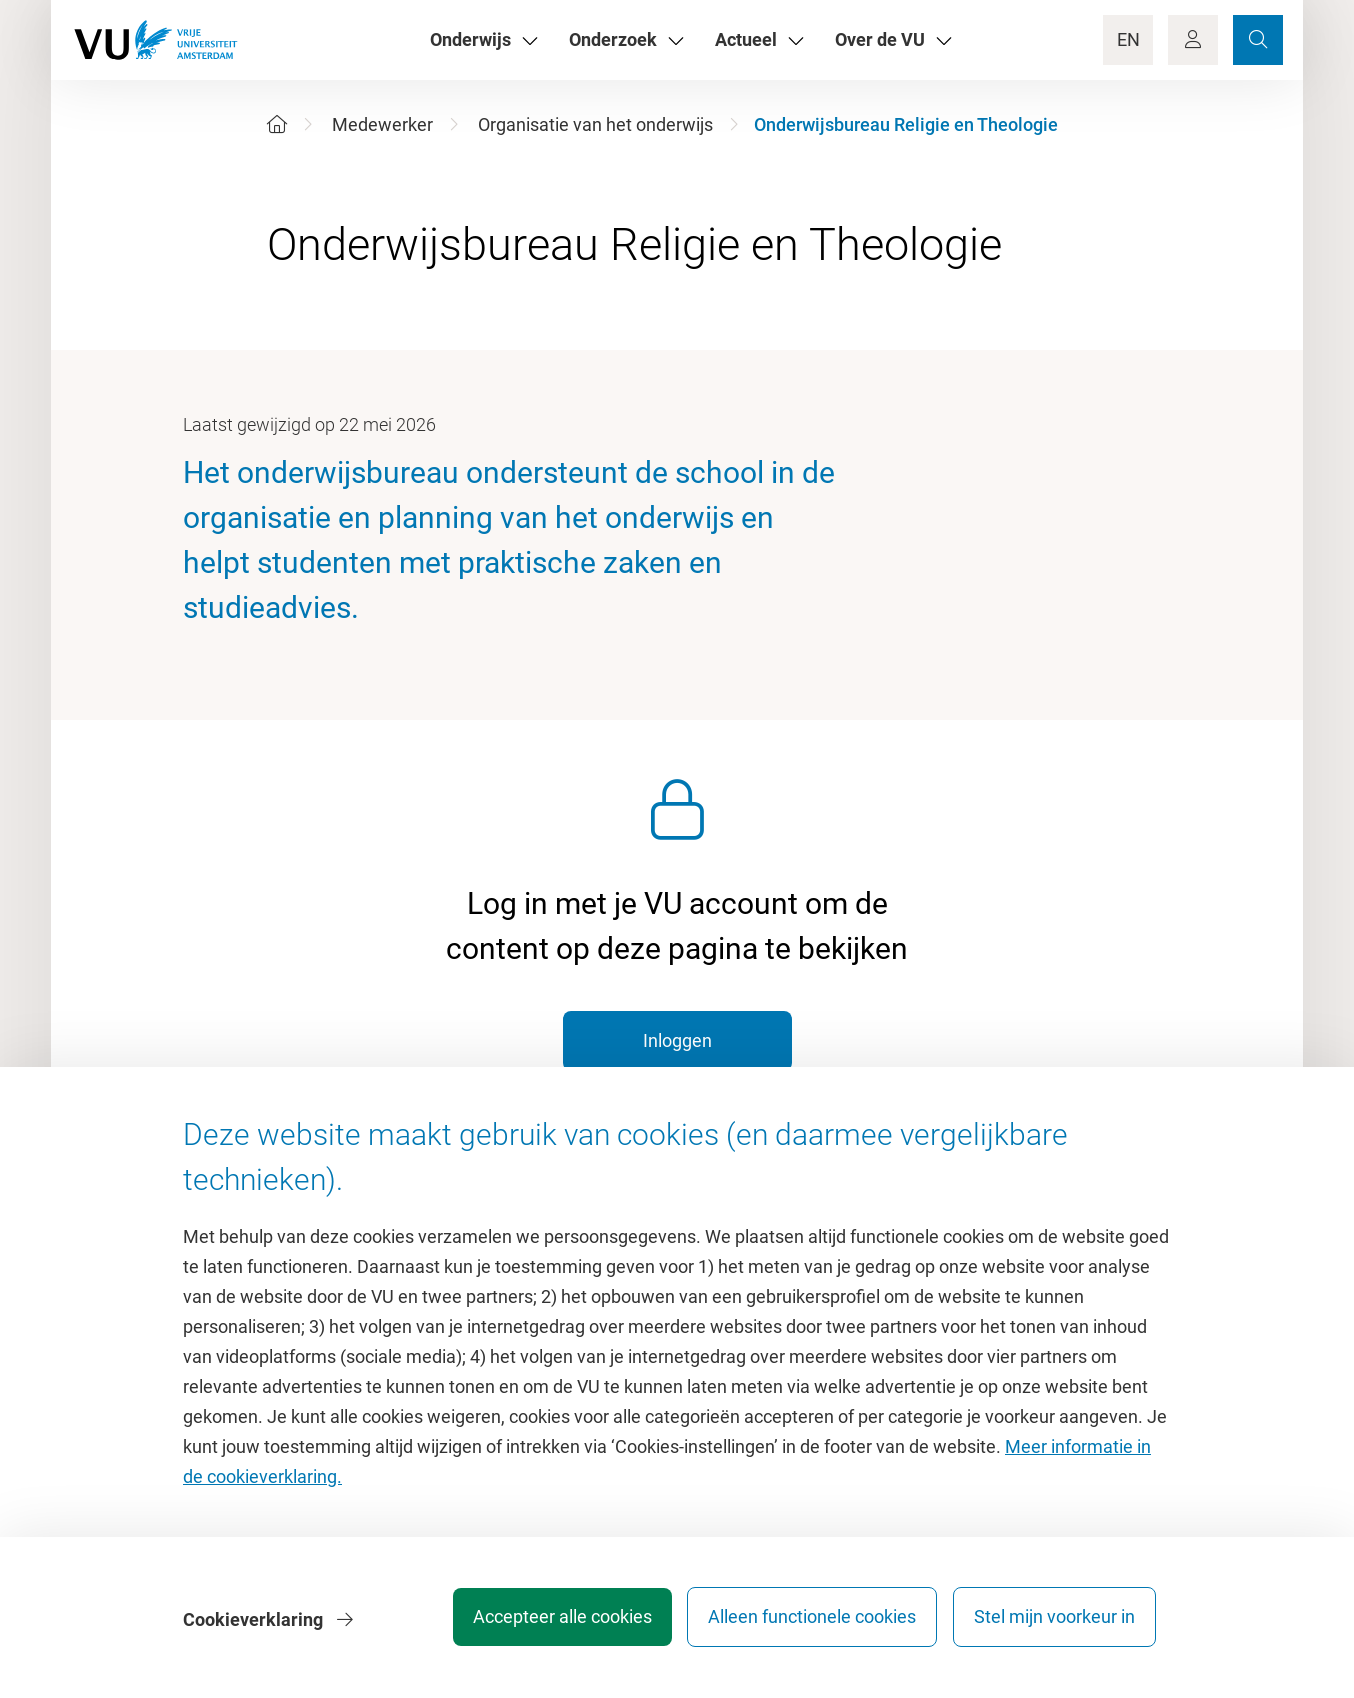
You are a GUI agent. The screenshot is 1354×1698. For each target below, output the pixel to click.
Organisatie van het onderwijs (595, 124)
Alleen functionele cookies (804, 1622)
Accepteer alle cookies (545, 1622)
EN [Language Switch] (1128, 39)
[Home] (277, 124)
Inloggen (677, 1040)
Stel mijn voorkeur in (1054, 1622)
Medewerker (382, 124)
